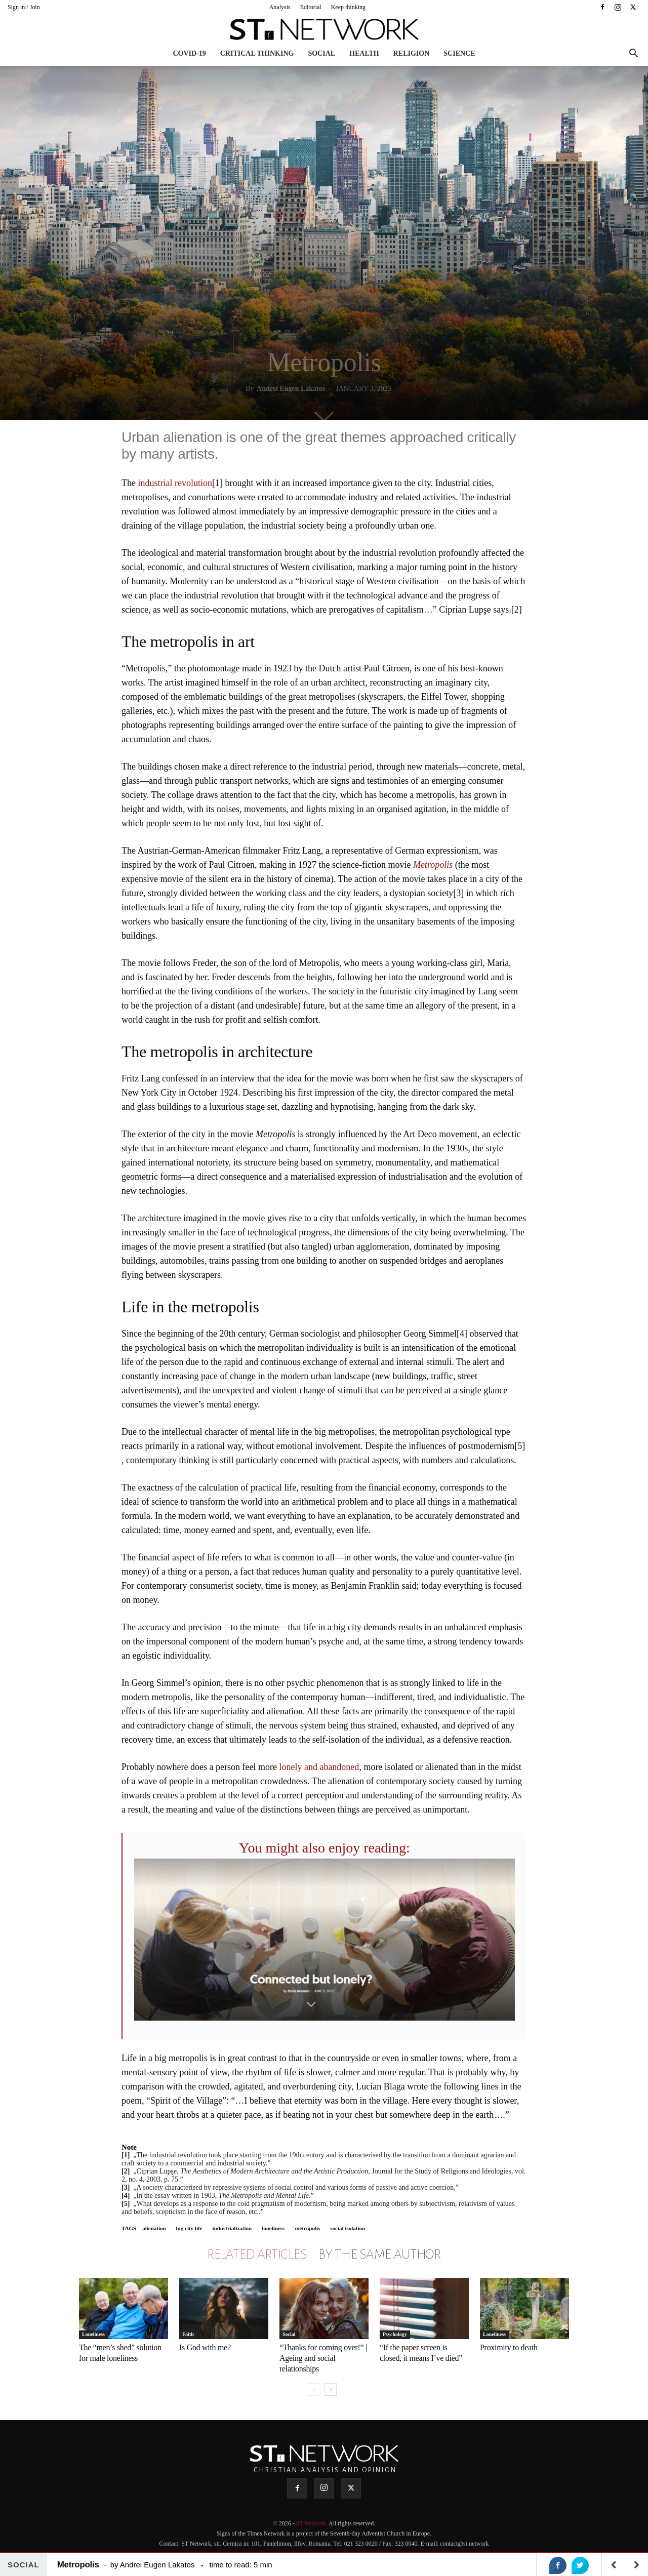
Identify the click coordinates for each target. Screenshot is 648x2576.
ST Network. (312, 2523)
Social (321, 53)
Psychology (395, 2334)
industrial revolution (175, 483)
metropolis (307, 2228)
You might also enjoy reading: (324, 1848)
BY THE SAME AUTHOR (379, 2254)
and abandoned (331, 1767)
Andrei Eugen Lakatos (291, 388)
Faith (188, 2334)
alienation (154, 2228)
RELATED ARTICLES (256, 2254)
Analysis (280, 7)
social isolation (347, 2228)
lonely (290, 1767)
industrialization (232, 2228)
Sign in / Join (24, 7)
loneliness (273, 2228)
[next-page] (330, 2389)
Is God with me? (205, 2347)
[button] (633, 54)
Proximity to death (509, 2347)
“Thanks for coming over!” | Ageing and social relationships (323, 2358)
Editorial (310, 7)
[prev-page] (314, 2389)
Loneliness (93, 2334)
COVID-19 (189, 53)
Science (459, 53)
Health (364, 53)
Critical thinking (257, 53)
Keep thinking (348, 7)
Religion (411, 53)
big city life (189, 2228)
